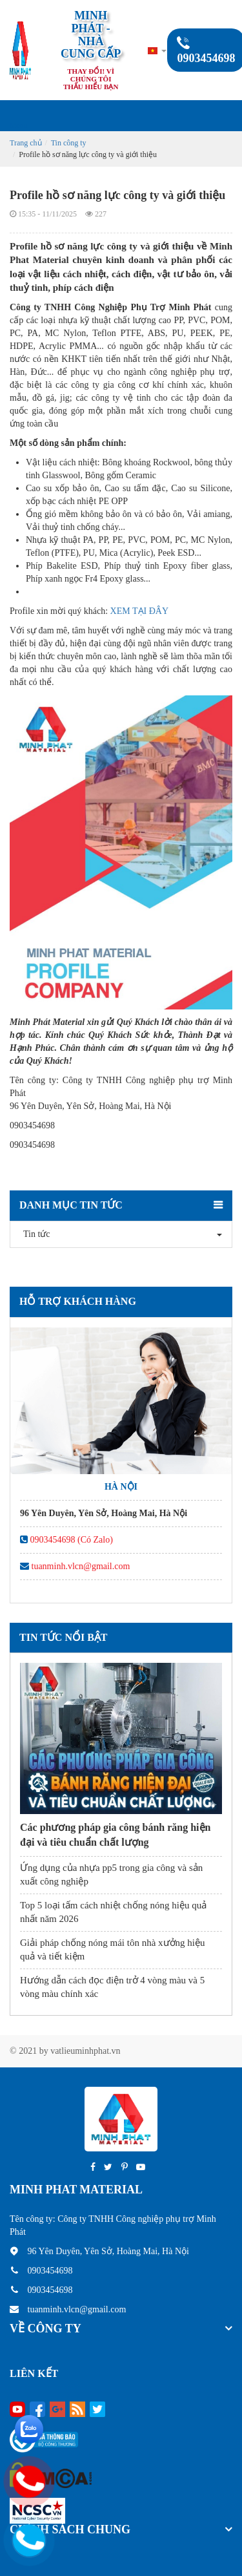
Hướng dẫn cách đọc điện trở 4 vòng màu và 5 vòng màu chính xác (112, 1987)
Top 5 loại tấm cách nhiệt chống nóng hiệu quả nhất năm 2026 (113, 1912)
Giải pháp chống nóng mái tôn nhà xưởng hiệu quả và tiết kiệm (112, 1949)
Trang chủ (26, 142)
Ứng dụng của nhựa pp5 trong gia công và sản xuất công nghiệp (111, 1874)
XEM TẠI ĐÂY (139, 611)
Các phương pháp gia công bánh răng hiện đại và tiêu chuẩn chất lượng (115, 1834)
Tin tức (33, 1234)
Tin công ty (68, 142)
